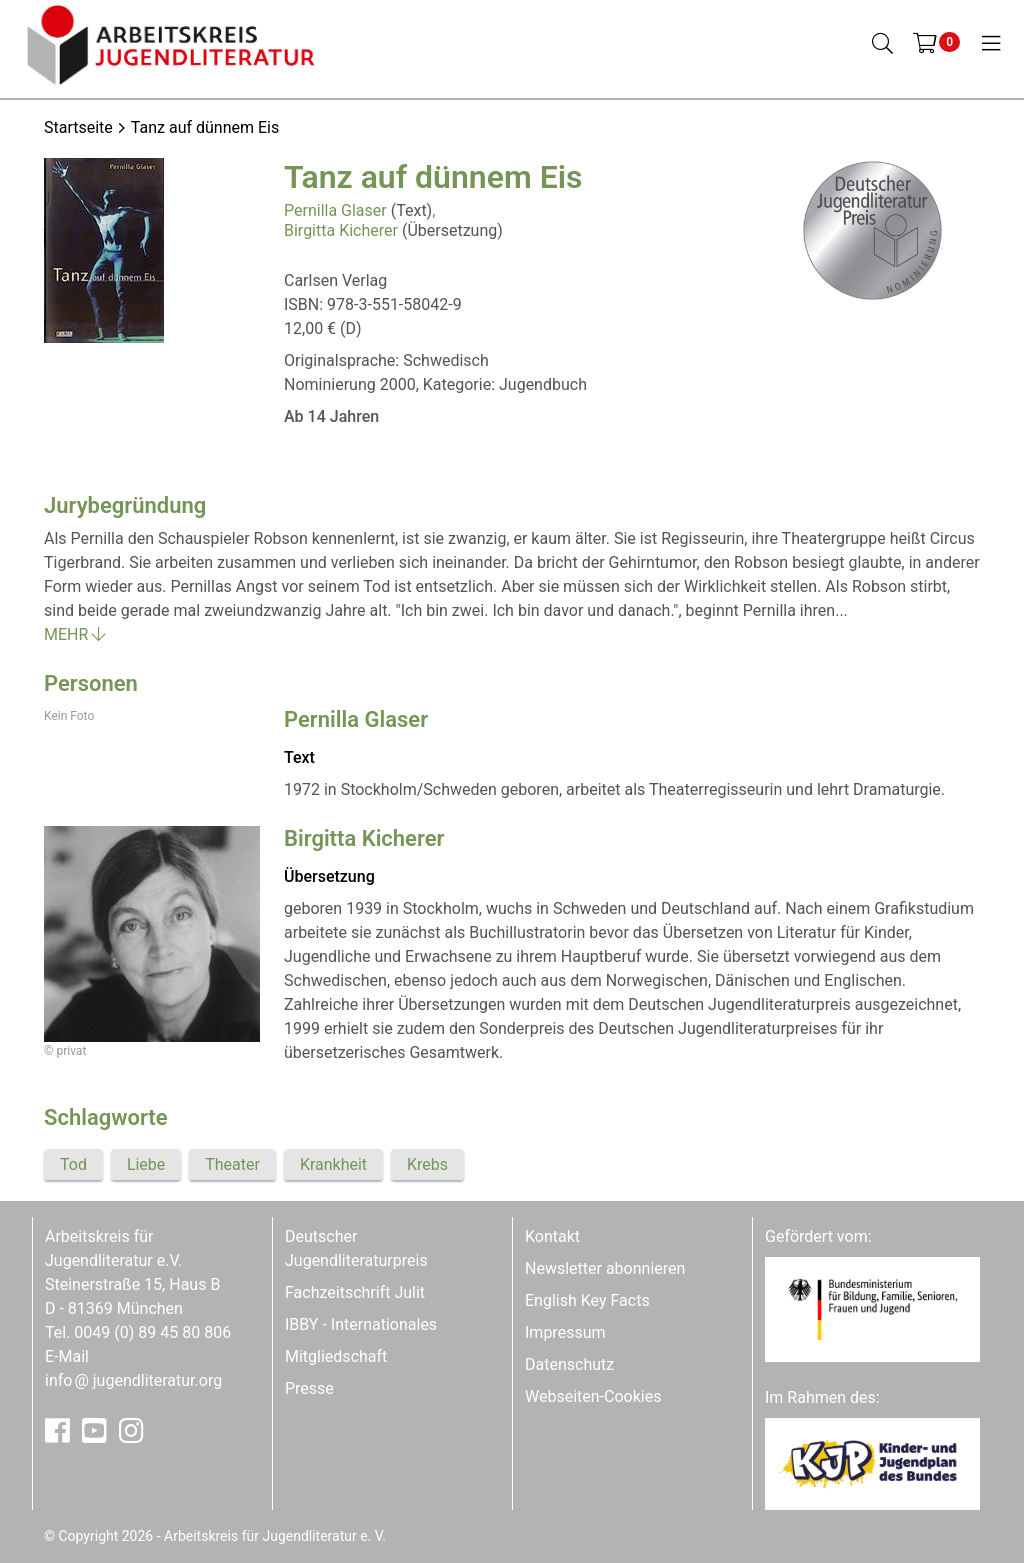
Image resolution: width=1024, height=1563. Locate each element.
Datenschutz (569, 1364)
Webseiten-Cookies (593, 1396)
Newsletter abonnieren (605, 1268)
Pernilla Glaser (335, 210)
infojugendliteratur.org (133, 1380)
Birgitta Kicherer (341, 230)
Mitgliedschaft (336, 1356)
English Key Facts (587, 1300)
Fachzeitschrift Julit (355, 1292)
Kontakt (552, 1236)
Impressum (565, 1332)
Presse (309, 1388)
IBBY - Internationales (361, 1324)
